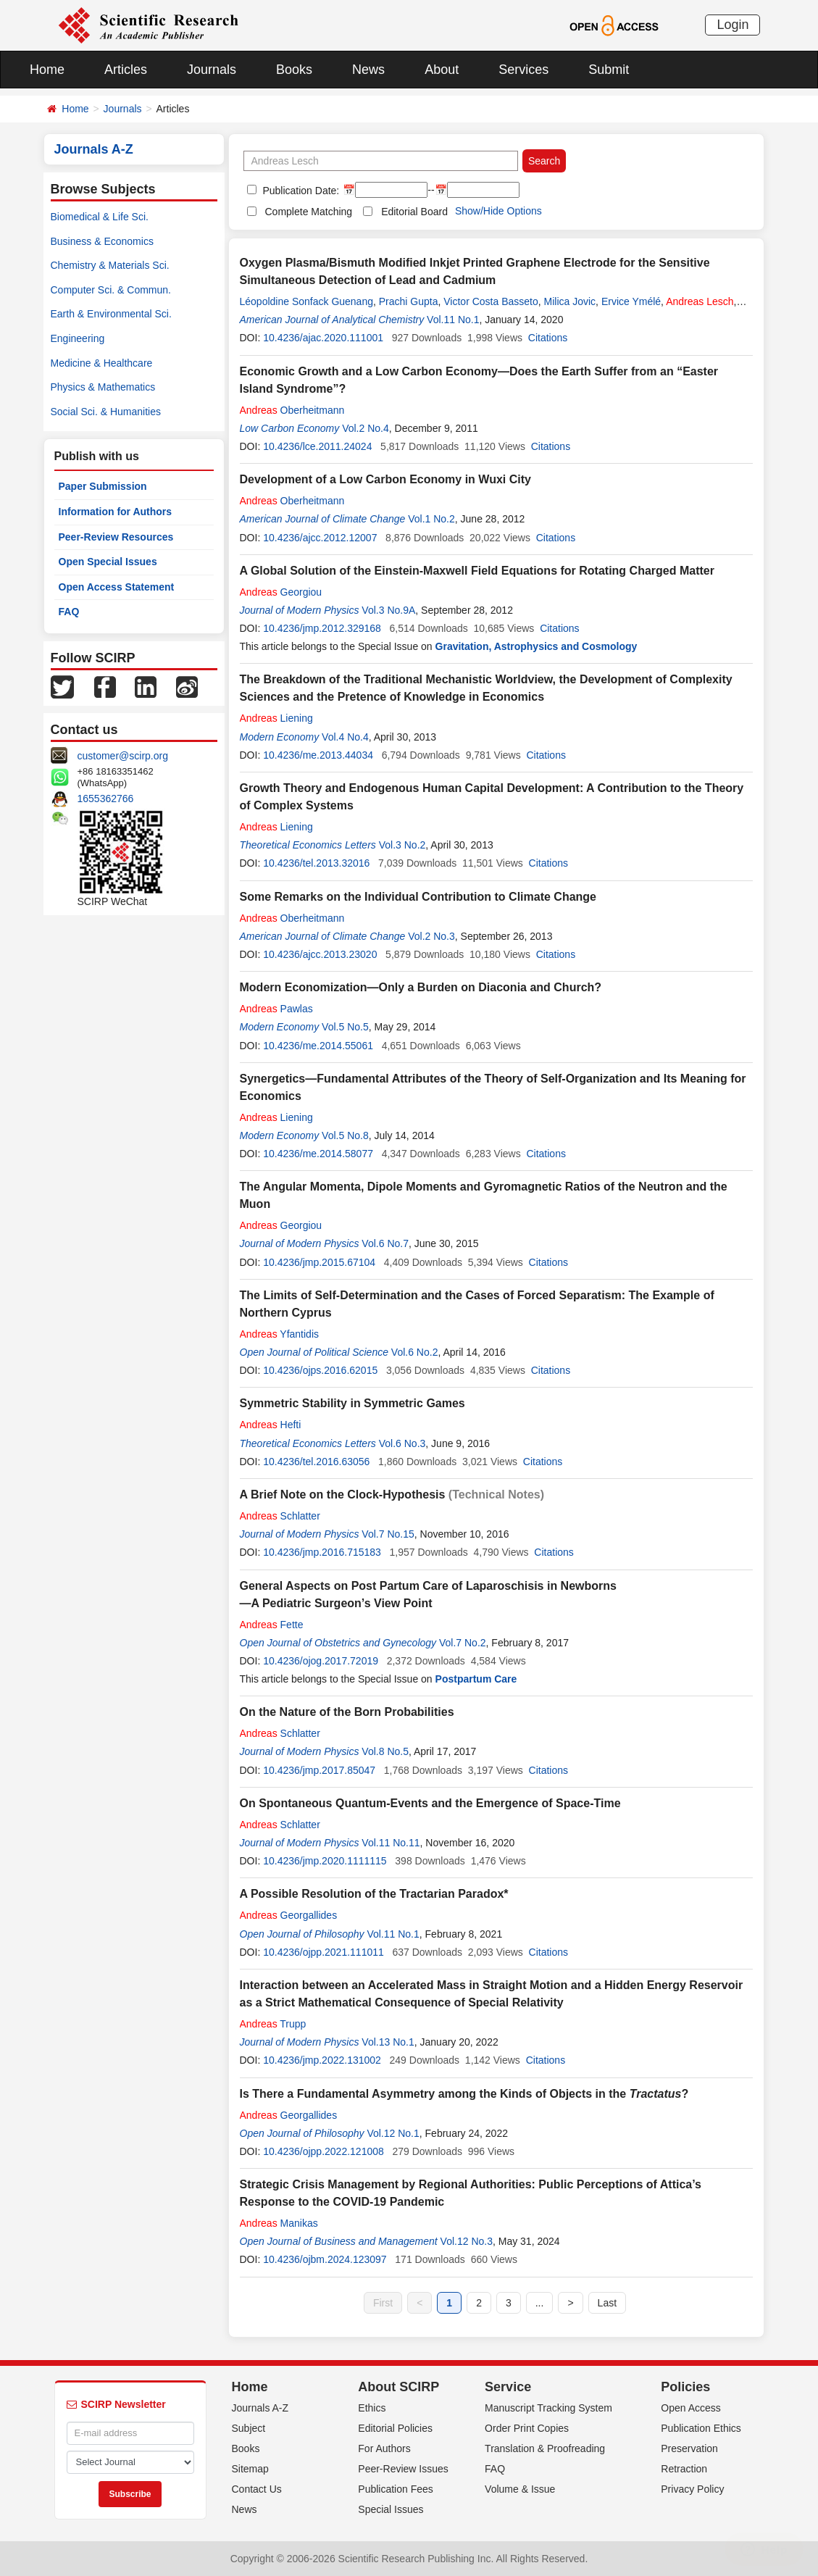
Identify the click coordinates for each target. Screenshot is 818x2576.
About (442, 69)
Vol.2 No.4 (365, 428)
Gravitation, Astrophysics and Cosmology (536, 646)
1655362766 (106, 798)
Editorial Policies (395, 2428)
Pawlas (276, 1008)
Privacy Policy (692, 2489)
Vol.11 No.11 (391, 1842)
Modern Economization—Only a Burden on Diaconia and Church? (421, 987)
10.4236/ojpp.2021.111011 (323, 1952)
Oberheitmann (292, 410)
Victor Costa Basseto (490, 301)
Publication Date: (300, 190)
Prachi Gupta (408, 301)
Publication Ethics (701, 2428)
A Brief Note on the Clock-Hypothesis (343, 1494)
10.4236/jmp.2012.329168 (322, 628)
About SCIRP (398, 2387)
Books (294, 69)
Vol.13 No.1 (388, 2042)
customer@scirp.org (123, 756)
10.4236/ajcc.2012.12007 (320, 537)
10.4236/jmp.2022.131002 (322, 2060)
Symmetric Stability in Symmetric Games (352, 1403)
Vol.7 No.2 (462, 1642)
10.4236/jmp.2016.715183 (322, 1552)
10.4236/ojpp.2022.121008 (323, 2151)
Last (607, 2303)
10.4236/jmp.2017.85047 (319, 1770)
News (368, 69)
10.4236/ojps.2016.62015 (320, 1370)
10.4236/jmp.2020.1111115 (324, 1861)
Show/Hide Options (498, 211)
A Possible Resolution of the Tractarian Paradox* (374, 1894)
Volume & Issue (520, 2489)
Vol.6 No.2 (414, 1352)
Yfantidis (280, 1334)
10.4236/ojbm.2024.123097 (324, 2259)
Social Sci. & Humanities (106, 411)
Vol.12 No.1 (393, 2133)
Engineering (78, 338)
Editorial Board (414, 211)
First (383, 2303)
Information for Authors (115, 511)
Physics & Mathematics (103, 387)
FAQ (69, 611)
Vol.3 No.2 (402, 845)
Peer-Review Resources (116, 537)
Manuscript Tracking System (548, 2408)
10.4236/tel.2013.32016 (316, 863)
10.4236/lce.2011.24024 (317, 446)
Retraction (684, 2469)
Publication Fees (395, 2489)
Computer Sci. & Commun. (111, 290)
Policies (685, 2387)
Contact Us (257, 2489)
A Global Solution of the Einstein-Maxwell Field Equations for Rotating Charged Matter (477, 570)
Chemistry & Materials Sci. (110, 265)
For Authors (384, 2448)
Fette (272, 1624)
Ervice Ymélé (631, 301)
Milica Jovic (570, 301)
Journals (211, 69)
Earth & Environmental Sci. (111, 314)
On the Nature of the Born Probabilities (347, 1712)
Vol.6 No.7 (385, 1243)
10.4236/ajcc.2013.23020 (320, 954)
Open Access (691, 2408)
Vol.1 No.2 (431, 519)
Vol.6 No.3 (402, 1443)
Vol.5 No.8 (345, 1135)
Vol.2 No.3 (431, 936)
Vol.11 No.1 (453, 319)
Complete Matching (309, 211)
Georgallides (289, 1915)
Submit (608, 69)
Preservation (689, 2448)
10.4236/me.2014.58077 (318, 1153)
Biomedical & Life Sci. (100, 216)
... (539, 2303)
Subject (249, 2428)
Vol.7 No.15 (388, 1534)
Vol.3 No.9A (388, 610)
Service (508, 2387)
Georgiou (281, 592)
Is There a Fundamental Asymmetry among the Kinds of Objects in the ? (464, 2094)
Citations (547, 337)
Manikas (279, 2223)
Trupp (273, 2024)
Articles (125, 69)
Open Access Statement (117, 587)
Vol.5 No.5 (345, 1027)
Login (732, 24)
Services (523, 69)
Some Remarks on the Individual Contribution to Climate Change (418, 897)
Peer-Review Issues (403, 2469)
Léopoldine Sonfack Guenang (306, 301)
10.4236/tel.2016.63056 (316, 1461)
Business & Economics (102, 241)
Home (47, 69)
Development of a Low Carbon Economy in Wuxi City (385, 479)
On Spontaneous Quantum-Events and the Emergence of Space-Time (430, 1803)
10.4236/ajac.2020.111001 (323, 337)
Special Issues (390, 2509)
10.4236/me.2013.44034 (318, 755)
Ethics (371, 2408)
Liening (276, 718)
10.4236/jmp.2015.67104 (319, 1262)
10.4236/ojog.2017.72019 (320, 1661)
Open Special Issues (108, 561)
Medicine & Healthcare (102, 363)
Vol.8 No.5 (385, 1751)
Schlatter (280, 1516)
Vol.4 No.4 (345, 737)
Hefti (270, 1424)
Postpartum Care (476, 1679)
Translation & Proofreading (545, 2448)
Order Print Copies (527, 2428)
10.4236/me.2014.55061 (318, 1045)
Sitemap (250, 2469)
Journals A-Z (260, 2408)
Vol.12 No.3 (467, 2241)
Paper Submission (103, 486)
